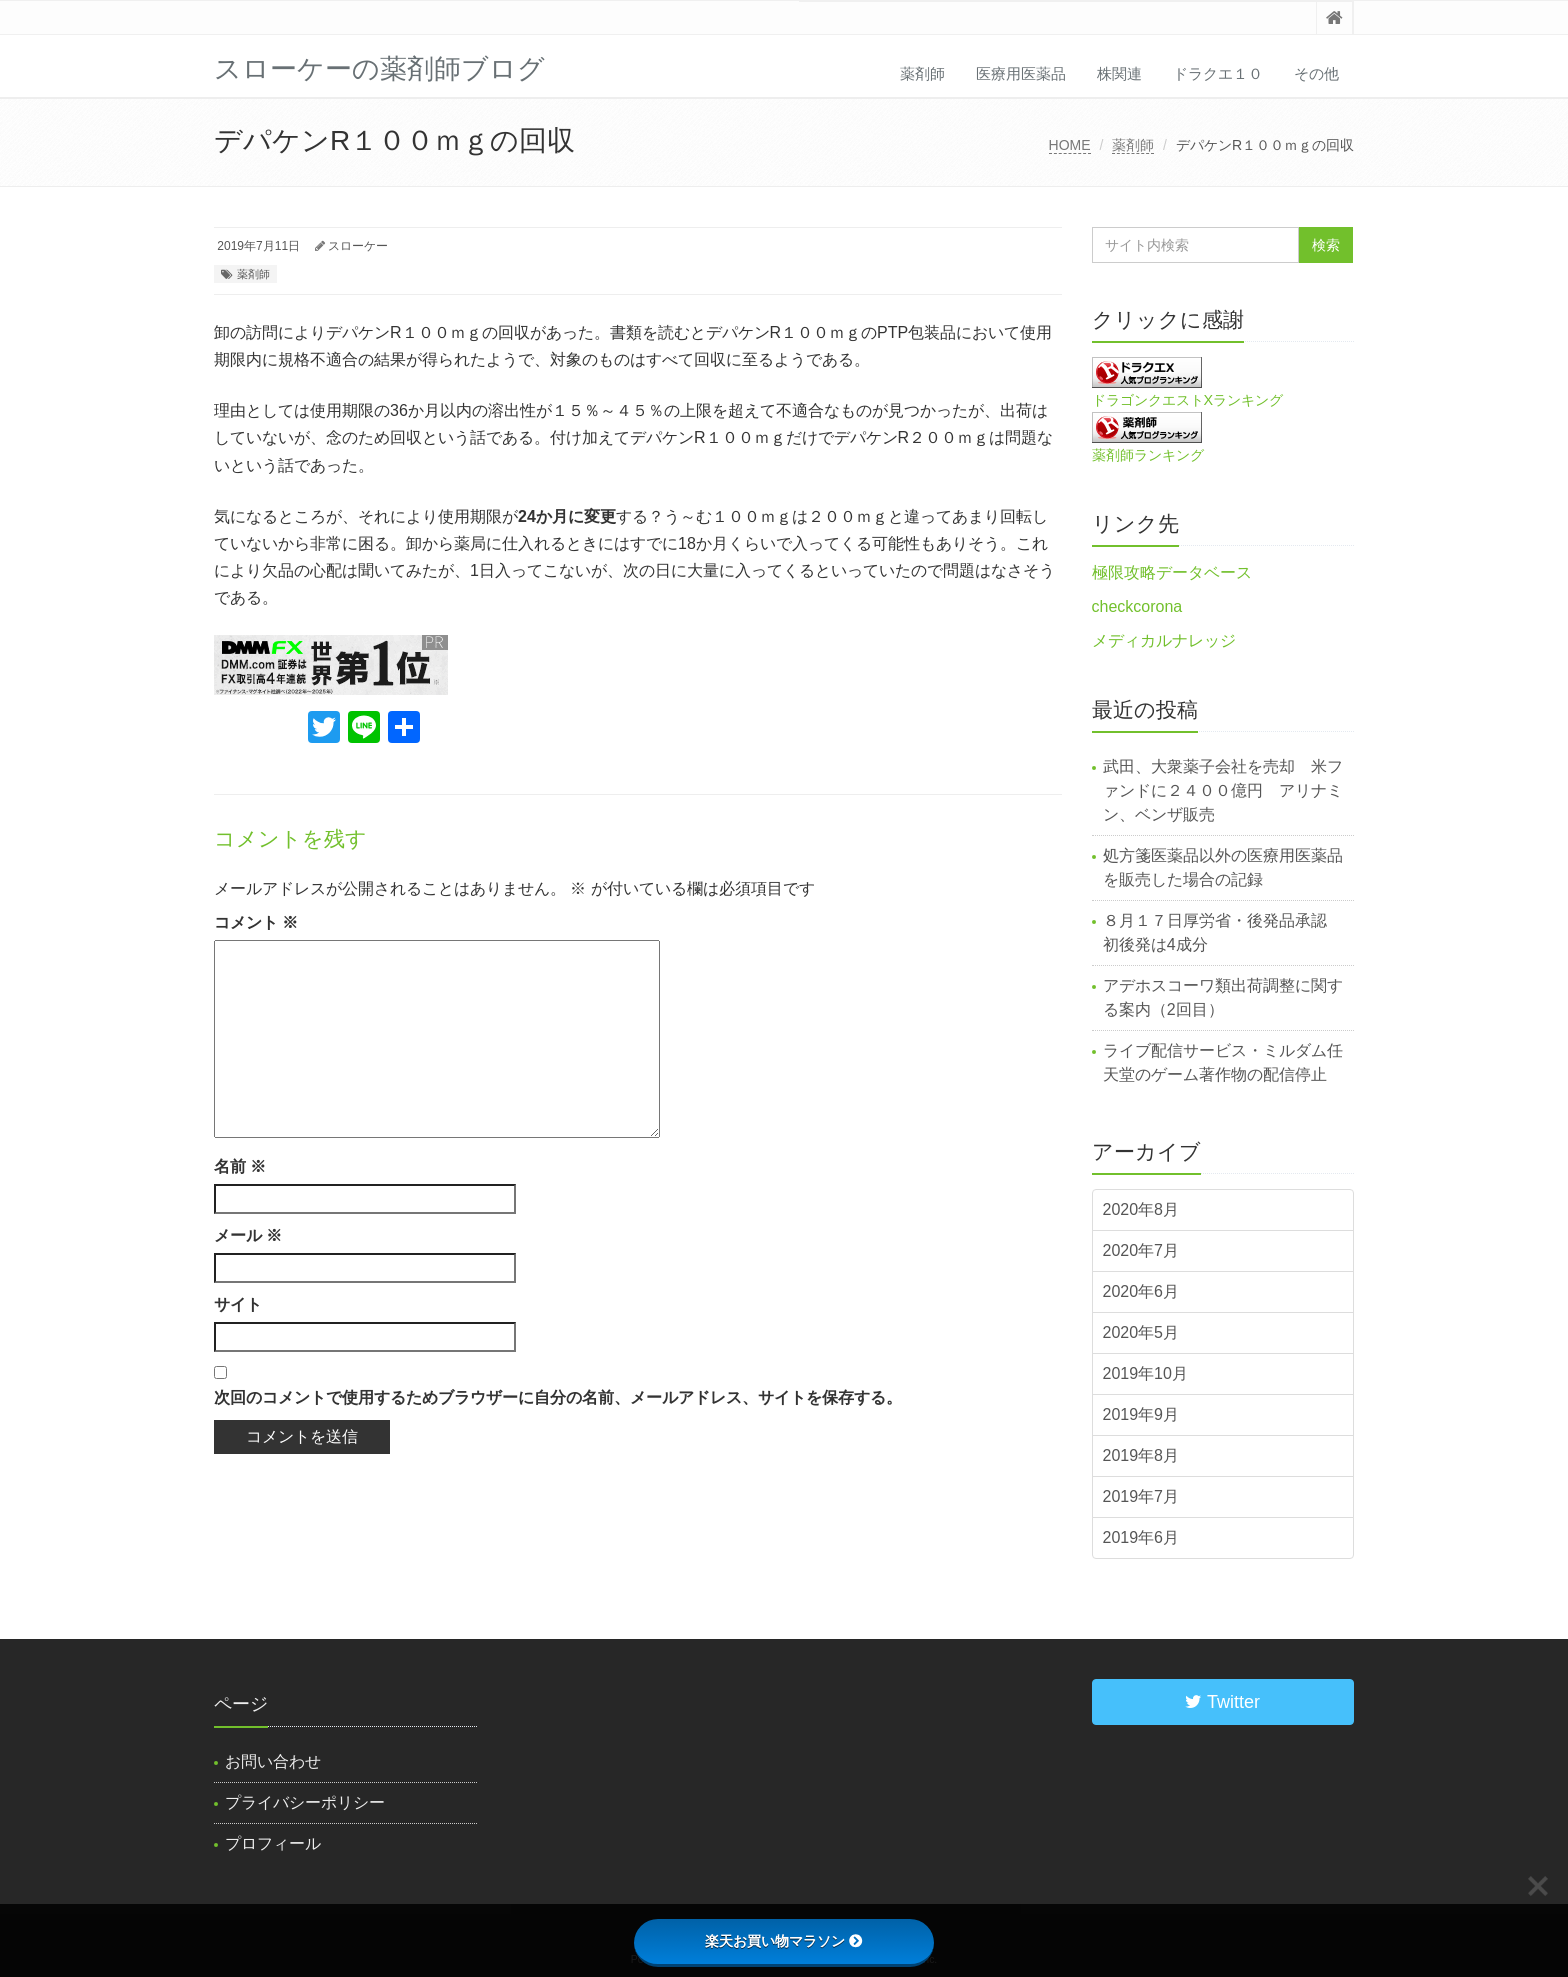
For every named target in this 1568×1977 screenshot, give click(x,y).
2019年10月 (1145, 1373)
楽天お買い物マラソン (784, 1941)
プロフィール (273, 1843)
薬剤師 (922, 73)
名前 (240, 1166)
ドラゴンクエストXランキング (1188, 400)
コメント (256, 922)
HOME (1070, 145)
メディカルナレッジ (1164, 640)
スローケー (358, 246)
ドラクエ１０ (1218, 73)
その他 (1316, 73)
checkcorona (1137, 606)
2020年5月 (1141, 1332)
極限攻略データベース (1172, 572)
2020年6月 (1141, 1291)
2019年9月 (1141, 1414)
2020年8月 (1141, 1209)
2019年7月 (1141, 1496)
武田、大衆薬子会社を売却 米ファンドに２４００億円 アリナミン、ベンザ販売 (1223, 790)
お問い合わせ (273, 1761)
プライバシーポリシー (305, 1802)
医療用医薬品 (1021, 73)
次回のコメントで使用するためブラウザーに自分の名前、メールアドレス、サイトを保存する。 (558, 1397)
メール (248, 1235)
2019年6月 (1141, 1537)
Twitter (1222, 1702)
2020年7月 (1141, 1250)
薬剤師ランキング (1148, 455)
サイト (238, 1304)
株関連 (1119, 73)
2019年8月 (1141, 1455)
